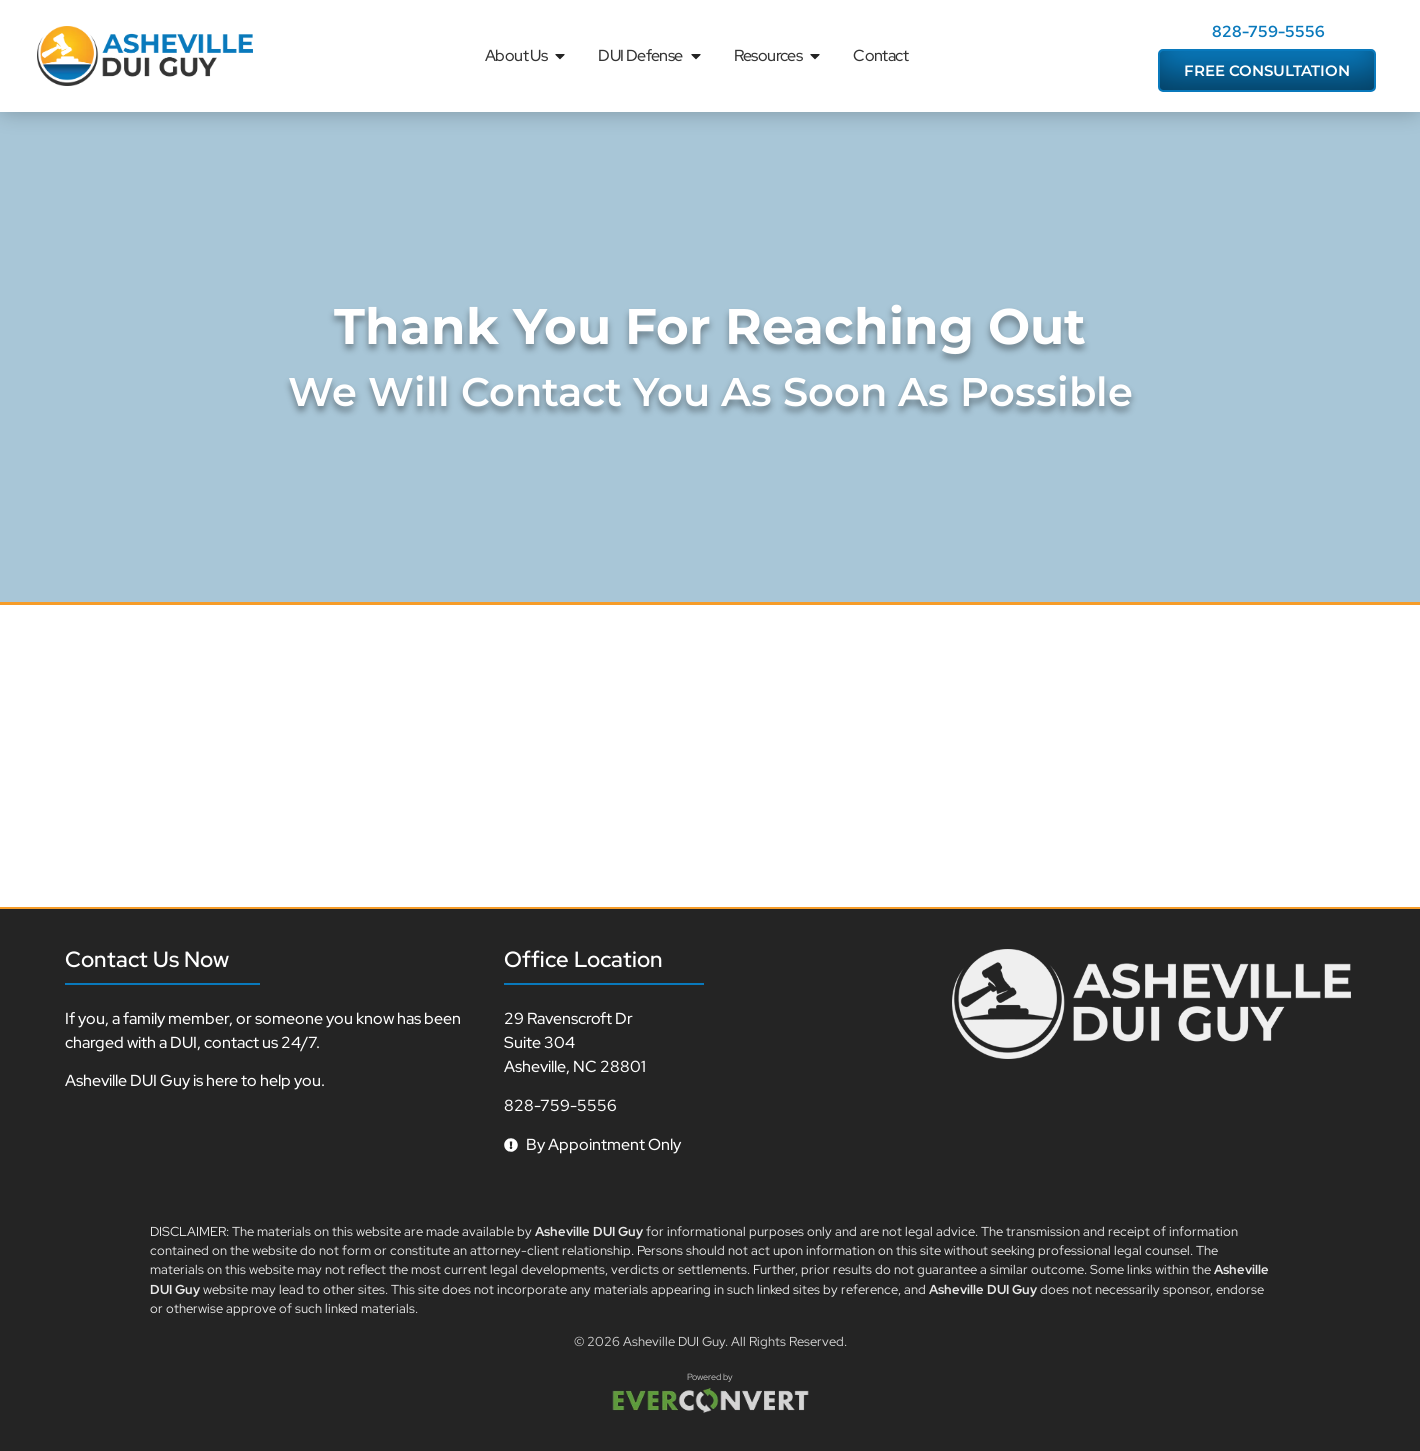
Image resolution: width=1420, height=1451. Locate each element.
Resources (779, 56)
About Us (526, 56)
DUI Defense (650, 56)
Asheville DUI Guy (674, 1341)
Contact (880, 55)
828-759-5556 (1268, 31)
